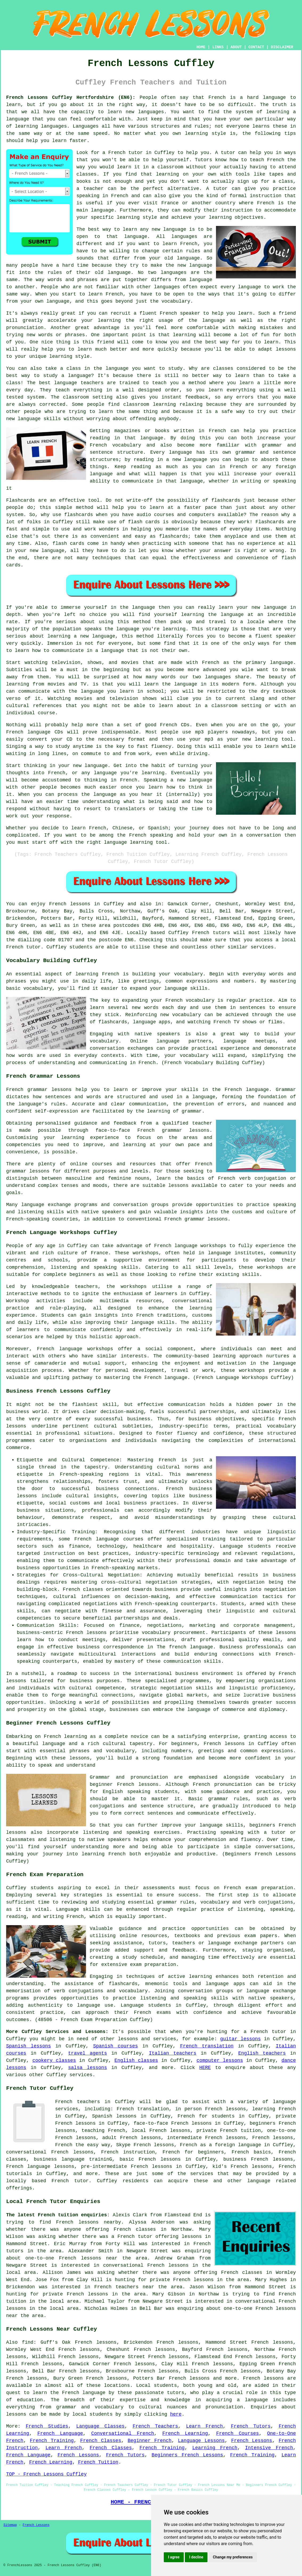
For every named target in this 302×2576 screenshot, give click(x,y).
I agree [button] (173, 2557)
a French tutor (265, 2031)
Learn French (204, 2426)
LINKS (217, 47)
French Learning (185, 2433)
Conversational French (122, 2433)
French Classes (100, 2440)
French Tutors (251, 2426)
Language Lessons (201, 2440)
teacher (93, 188)
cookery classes (54, 2060)
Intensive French (269, 2448)
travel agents (87, 2053)
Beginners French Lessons (187, 2455)
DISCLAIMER (282, 47)
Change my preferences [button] (232, 2557)
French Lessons (251, 2440)
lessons (128, 2039)
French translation (206, 2046)
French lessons (69, 904)
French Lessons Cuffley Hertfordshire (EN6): (70, 97)
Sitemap (10, 2525)
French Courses (237, 2433)
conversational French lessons (146, 2265)
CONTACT (256, 47)
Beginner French (150, 2440)
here (176, 2414)
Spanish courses (115, 2046)
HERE (205, 2067)
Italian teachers (172, 2053)
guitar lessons (240, 2039)
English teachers (262, 2053)
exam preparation (269, 1888)
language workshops (86, 1349)
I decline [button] (196, 2557)
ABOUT (236, 47)
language (174, 229)
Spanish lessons (28, 2046)
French (63, 2101)
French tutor (70, 2181)
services (81, 2075)
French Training (52, 2440)
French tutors (211, 932)
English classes (136, 2060)
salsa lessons (87, 2067)
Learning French (214, 2448)
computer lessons (220, 2060)
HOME (201, 47)
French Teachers (155, 2426)
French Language (60, 2433)
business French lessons (258, 2159)
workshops (133, 1286)
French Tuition (98, 2462)
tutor (228, 152)
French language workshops (190, 1245)
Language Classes (100, 2426)
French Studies (47, 2426)
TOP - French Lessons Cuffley (46, 2474)
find (27, 2342)
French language (83, 2392)
